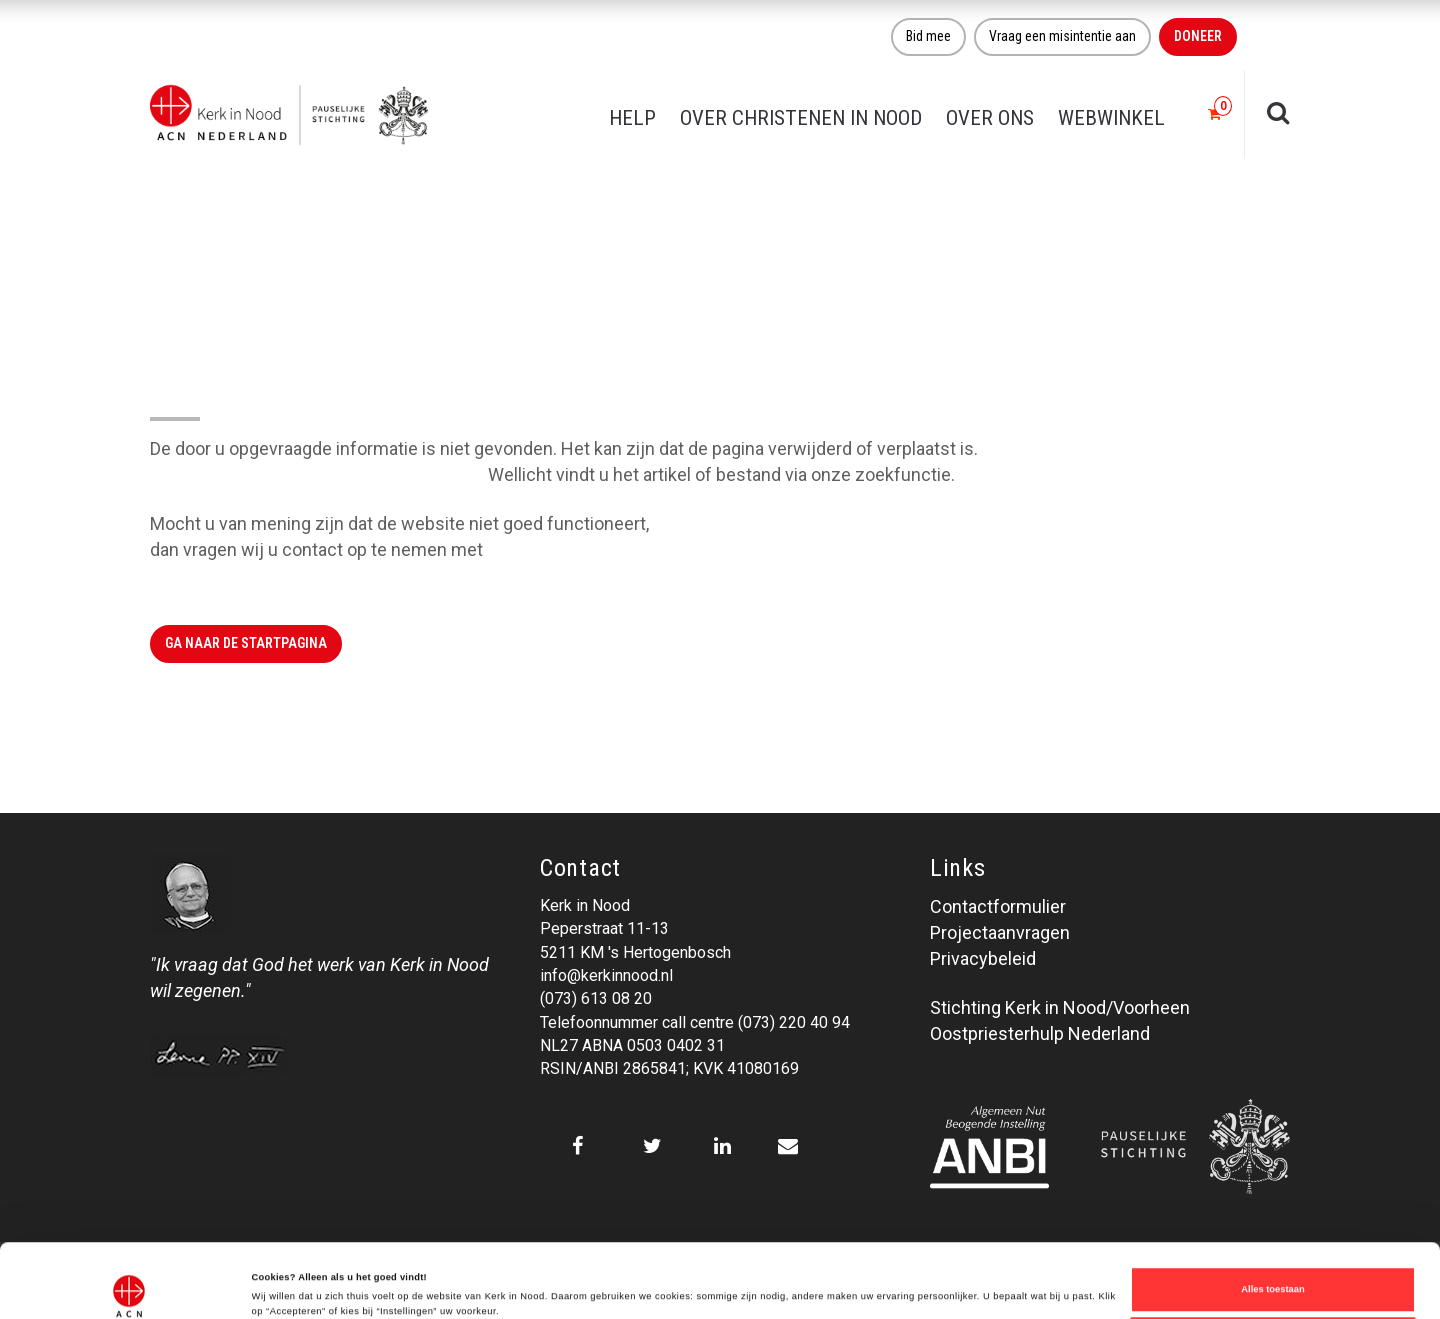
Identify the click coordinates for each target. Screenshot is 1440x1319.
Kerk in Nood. (539, 549)
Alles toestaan (1272, 1220)
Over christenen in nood (801, 118)
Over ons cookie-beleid (304, 1277)
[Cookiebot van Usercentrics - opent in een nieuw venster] (129, 1285)
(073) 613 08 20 (596, 998)
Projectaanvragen (1000, 932)
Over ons (990, 118)
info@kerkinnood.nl (606, 975)
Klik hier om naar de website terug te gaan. (317, 474)
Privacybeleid (983, 958)
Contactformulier (998, 906)
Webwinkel (1111, 118)
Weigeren (1273, 1272)
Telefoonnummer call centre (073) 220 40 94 (695, 1022)
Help (632, 118)
